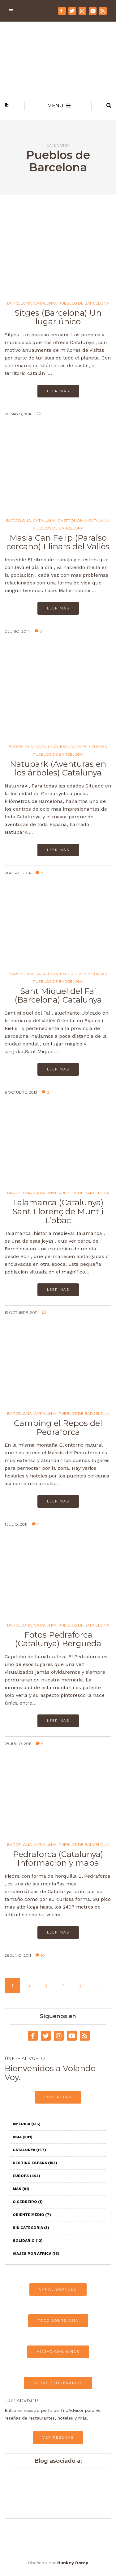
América (27, 2124)
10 (40, 1955)
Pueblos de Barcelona (83, 303)
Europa (26, 2176)
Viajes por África (36, 2253)
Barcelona (19, 303)
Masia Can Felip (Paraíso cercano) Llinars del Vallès (58, 542)
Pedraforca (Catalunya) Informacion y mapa (58, 1858)
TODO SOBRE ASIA (58, 2320)
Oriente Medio (32, 2214)
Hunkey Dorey (72, 2562)
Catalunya (45, 303)
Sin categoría (31, 2227)
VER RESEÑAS (58, 2437)
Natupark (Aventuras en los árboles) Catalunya (58, 768)
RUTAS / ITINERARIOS (58, 2383)
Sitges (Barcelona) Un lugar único (58, 317)
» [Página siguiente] (97, 1985)
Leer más (58, 391)
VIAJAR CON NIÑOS (58, 2352)
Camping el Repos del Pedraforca (58, 1427)
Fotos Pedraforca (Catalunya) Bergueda (58, 1639)
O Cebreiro (28, 2202)
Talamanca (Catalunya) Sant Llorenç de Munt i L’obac (58, 1211)
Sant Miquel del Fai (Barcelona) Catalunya (58, 995)
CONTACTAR (58, 2097)
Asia (22, 2137)
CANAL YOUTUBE (58, 2289)
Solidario (28, 2240)
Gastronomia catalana (83, 520)
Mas (21, 2189)
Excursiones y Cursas (83, 747)
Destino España (35, 2163)
